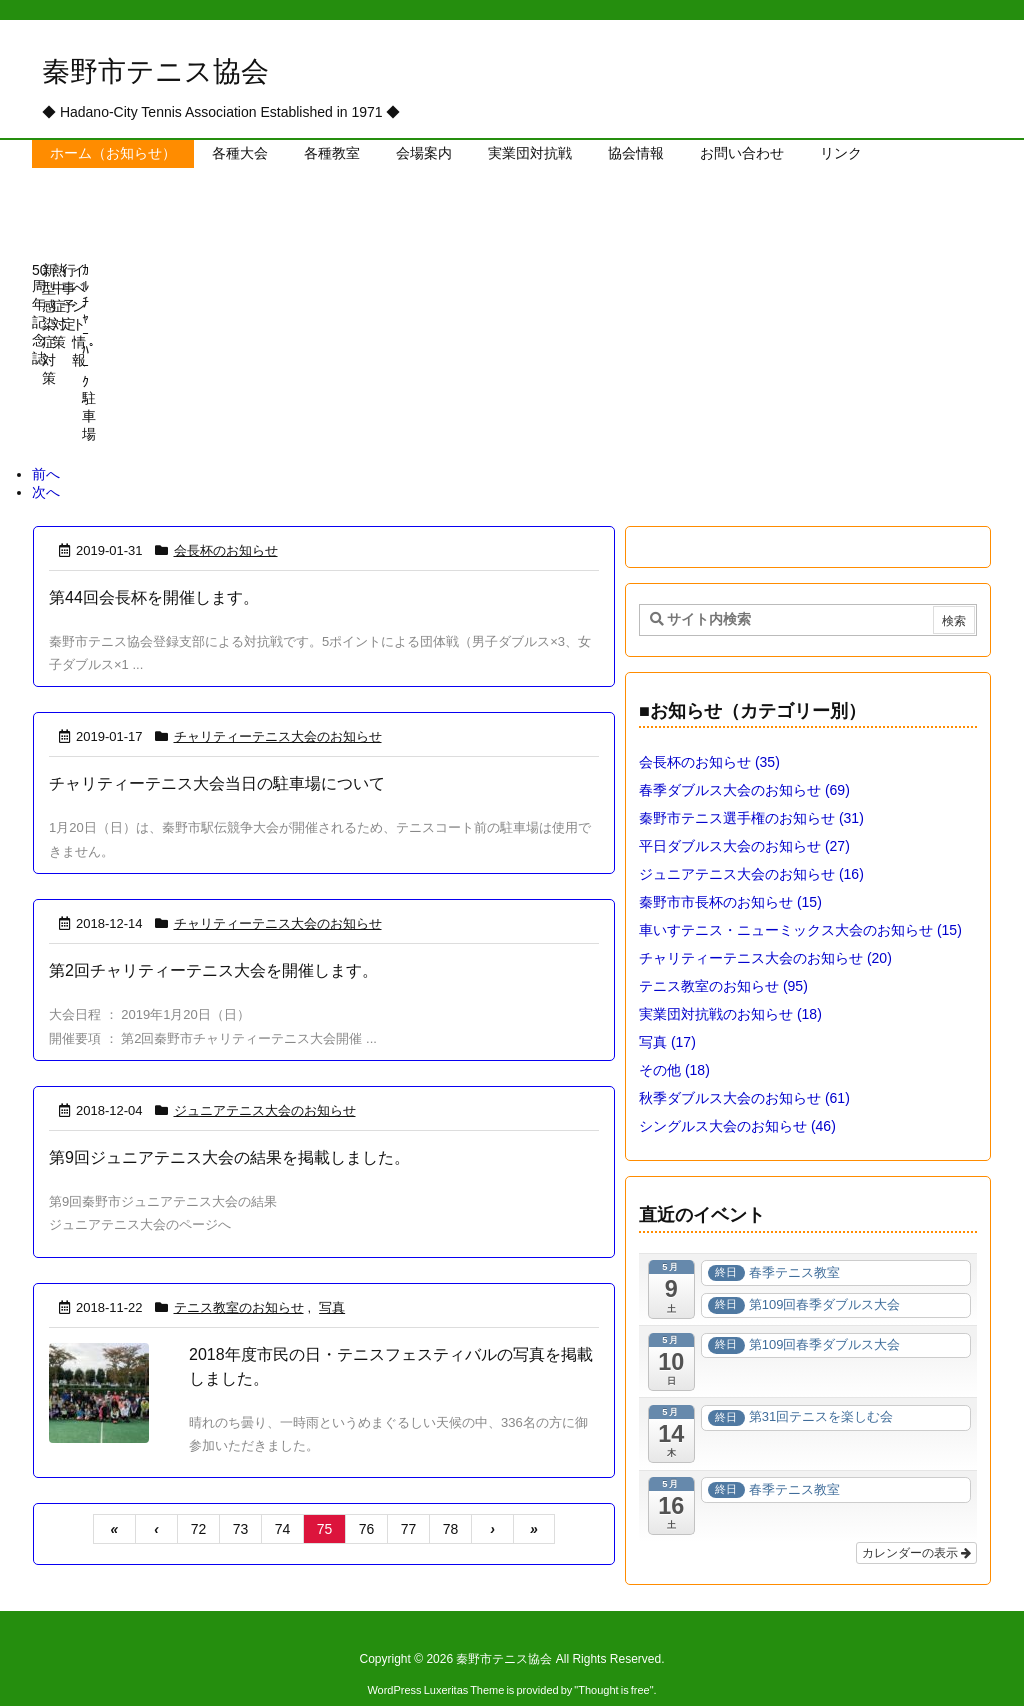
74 (283, 1499)
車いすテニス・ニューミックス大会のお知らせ (800, 900)
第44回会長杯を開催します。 (154, 567)
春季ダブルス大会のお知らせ (744, 760)
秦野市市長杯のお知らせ (730, 872)
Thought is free (613, 1660)
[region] (512, 359)
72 (199, 1499)
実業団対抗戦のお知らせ (730, 984)
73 (241, 1499)
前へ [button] (46, 444)
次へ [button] (46, 462)
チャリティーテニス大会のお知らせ (278, 706)
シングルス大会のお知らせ (737, 1096)
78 (451, 1499)
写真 (332, 1277)
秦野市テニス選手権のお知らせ (751, 788)
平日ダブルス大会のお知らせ (744, 816)
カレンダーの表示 (916, 1523)
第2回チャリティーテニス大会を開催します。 (213, 940)
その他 (674, 1040)
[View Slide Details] (107, 319)
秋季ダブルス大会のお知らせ (744, 1068)
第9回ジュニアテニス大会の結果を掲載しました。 (229, 1127)
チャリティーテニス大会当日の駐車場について (217, 753)
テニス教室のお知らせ (239, 1277)
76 (367, 1499)
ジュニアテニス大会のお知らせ (265, 1080)
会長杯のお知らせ (226, 520)
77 (409, 1499)
